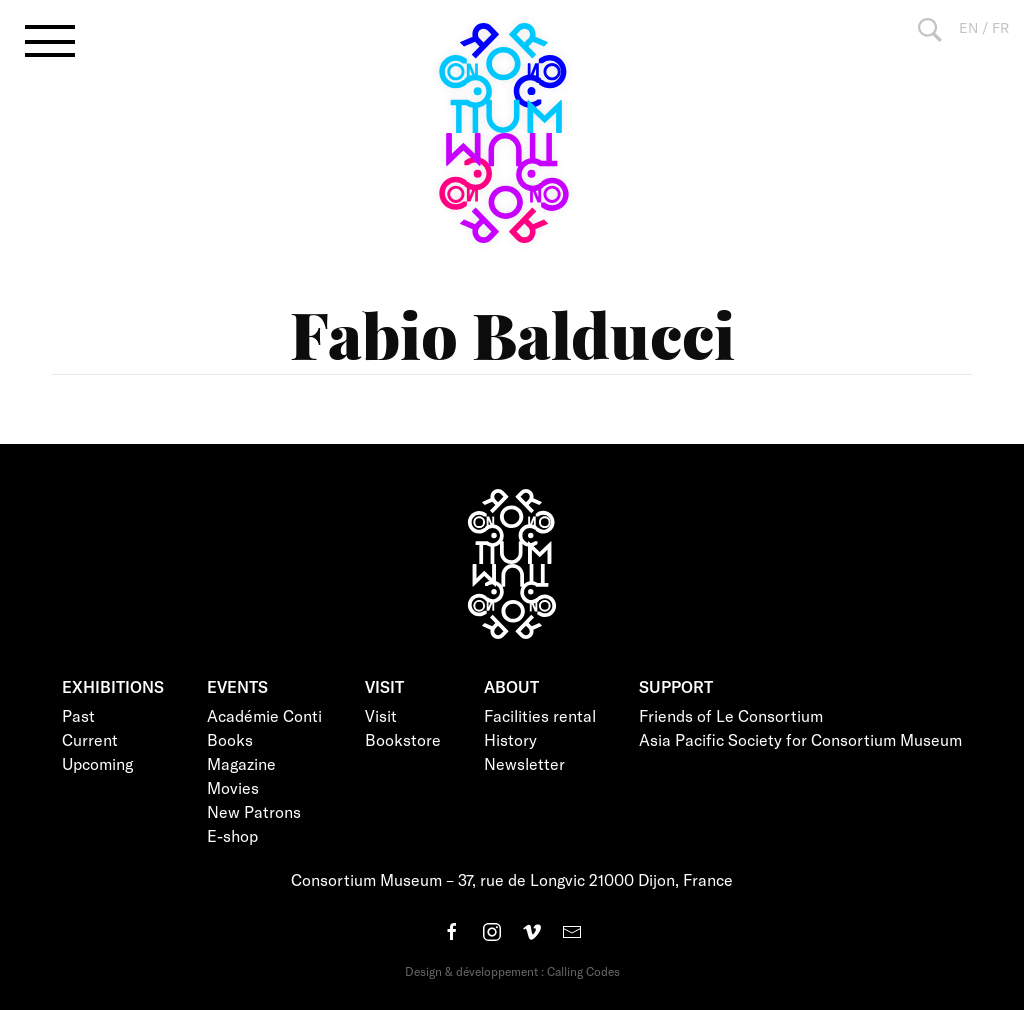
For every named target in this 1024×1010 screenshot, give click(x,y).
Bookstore (403, 739)
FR (1000, 27)
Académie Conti (264, 715)
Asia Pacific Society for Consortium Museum (800, 739)
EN (968, 27)
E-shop (232, 835)
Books (230, 739)
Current (90, 739)
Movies (233, 787)
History (510, 739)
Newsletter (524, 763)
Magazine (241, 763)
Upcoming (97, 763)
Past (78, 715)
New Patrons (254, 811)
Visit (381, 715)
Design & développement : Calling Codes (512, 971)
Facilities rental (540, 715)
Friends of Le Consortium (731, 715)
